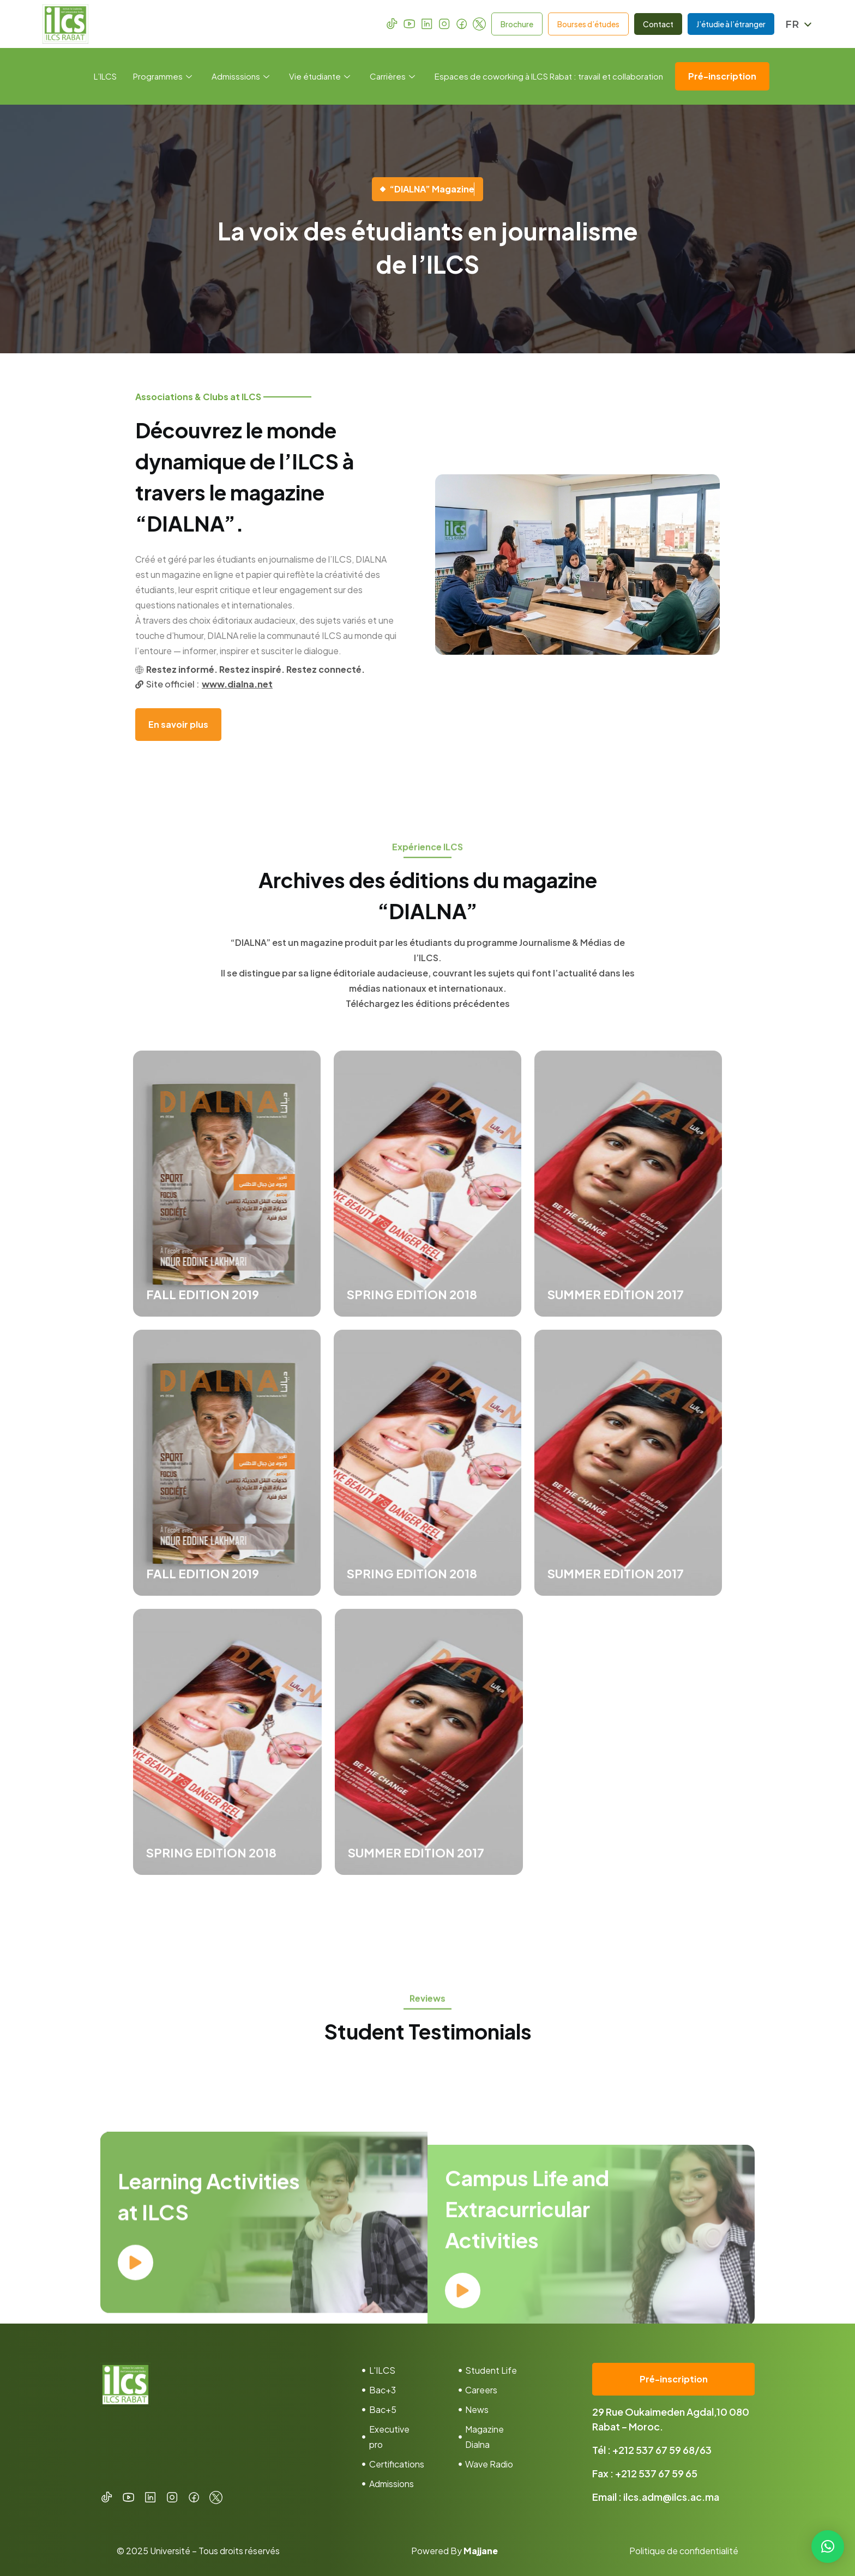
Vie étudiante (319, 76)
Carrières (392, 76)
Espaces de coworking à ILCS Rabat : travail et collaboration (549, 76)
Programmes (162, 76)
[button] (827, 2546)
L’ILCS (105, 76)
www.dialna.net (237, 684)
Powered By (454, 2550)
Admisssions (240, 76)
